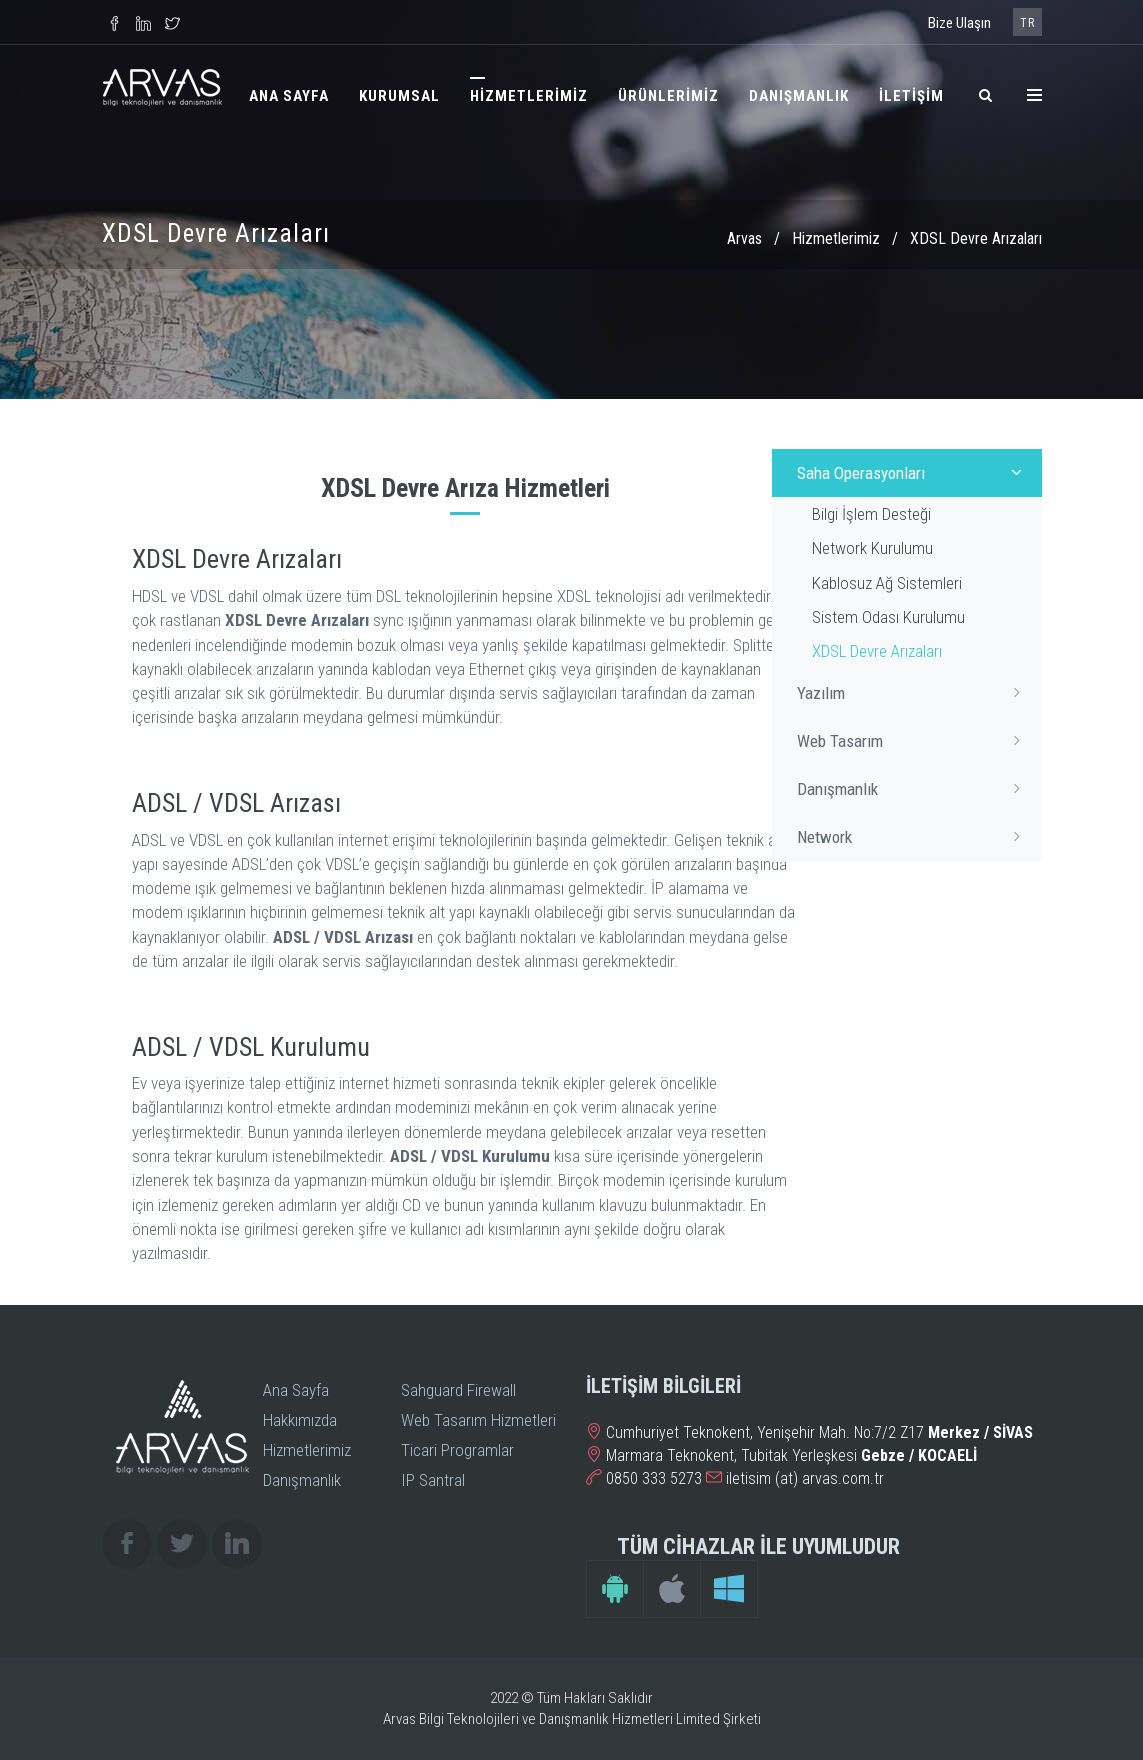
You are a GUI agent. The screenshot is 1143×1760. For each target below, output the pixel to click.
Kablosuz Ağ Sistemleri (887, 583)
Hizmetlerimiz (836, 238)
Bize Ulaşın (959, 23)
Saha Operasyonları (914, 472)
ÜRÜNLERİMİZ (668, 96)
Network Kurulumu (872, 548)
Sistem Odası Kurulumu (888, 617)
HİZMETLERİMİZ (529, 96)
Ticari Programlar (457, 1450)
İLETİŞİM (911, 96)
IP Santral (433, 1480)
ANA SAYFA (289, 96)
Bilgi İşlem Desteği (871, 514)
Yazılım (914, 692)
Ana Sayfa (296, 1390)
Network (914, 836)
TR (1027, 23)
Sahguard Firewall (458, 1390)
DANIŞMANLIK (799, 96)
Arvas (744, 238)
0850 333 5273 (654, 1478)
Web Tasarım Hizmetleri (478, 1420)
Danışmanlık (914, 788)
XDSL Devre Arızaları (877, 651)
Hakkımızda (300, 1420)
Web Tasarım (914, 740)
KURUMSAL (399, 96)
